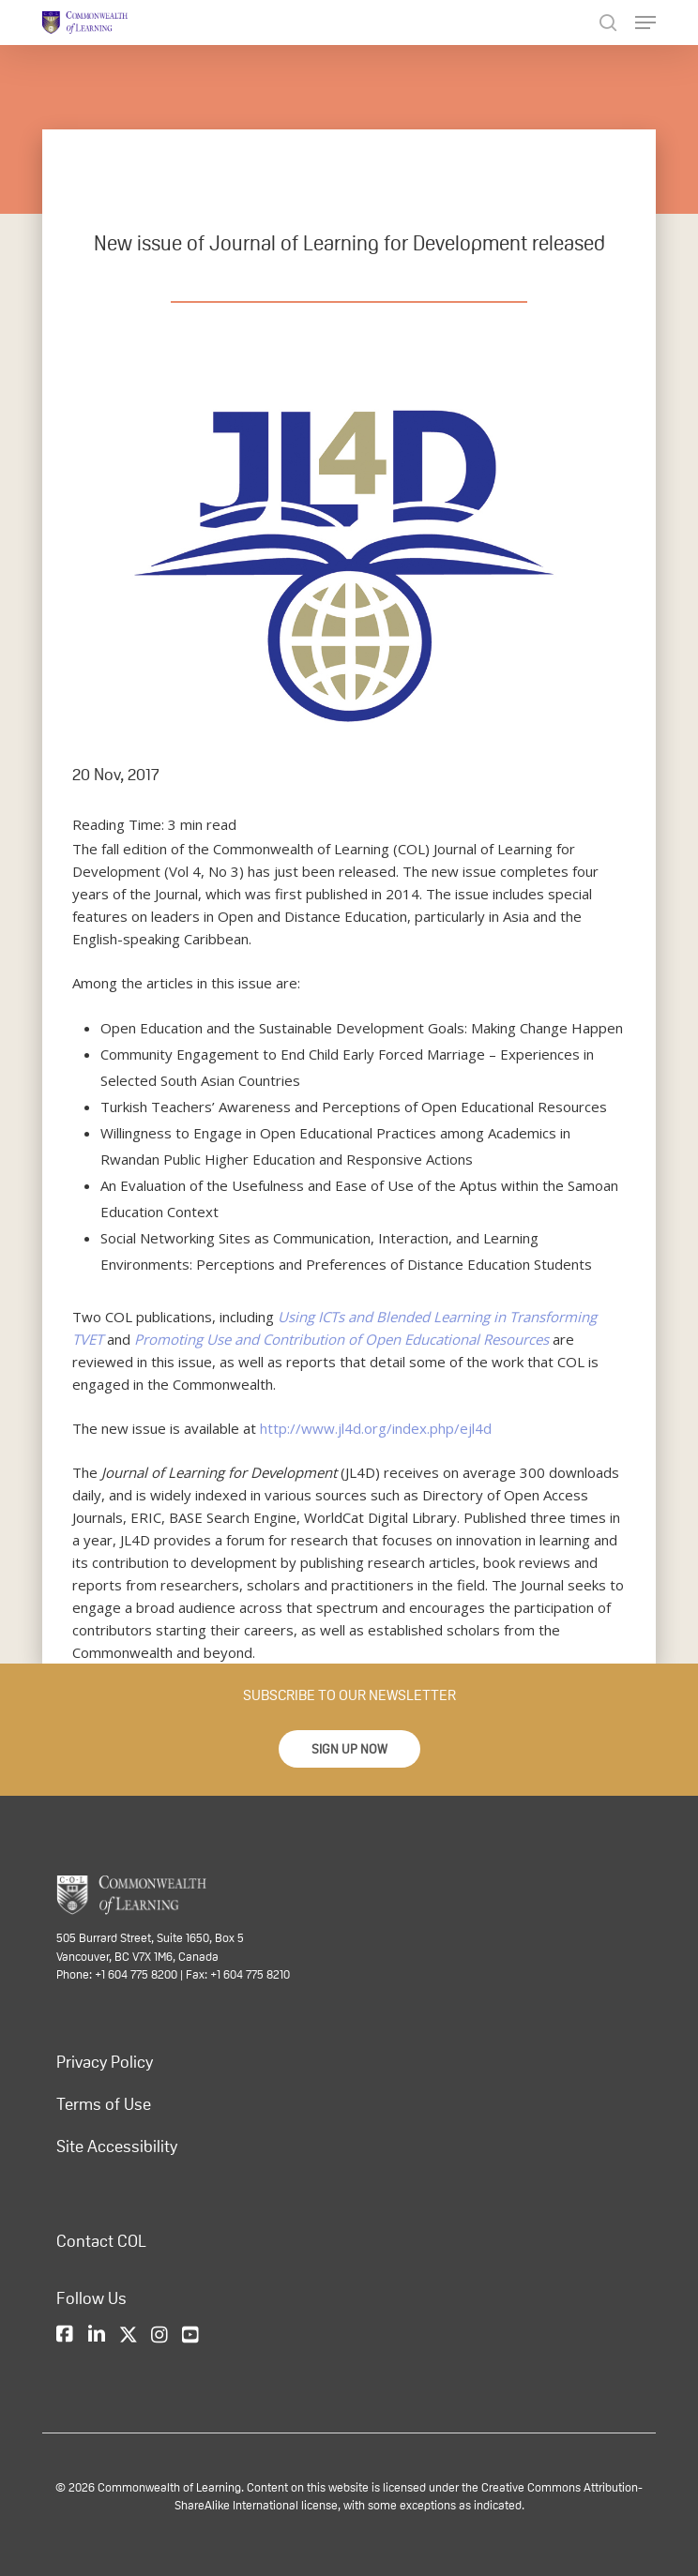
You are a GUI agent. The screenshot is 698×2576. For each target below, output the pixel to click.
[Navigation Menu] (645, 22)
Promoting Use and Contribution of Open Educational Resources (341, 1339)
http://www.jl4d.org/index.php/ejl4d (376, 1428)
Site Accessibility (116, 2145)
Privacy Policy (104, 2061)
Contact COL (101, 2240)
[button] (349, 1749)
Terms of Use (103, 2103)
